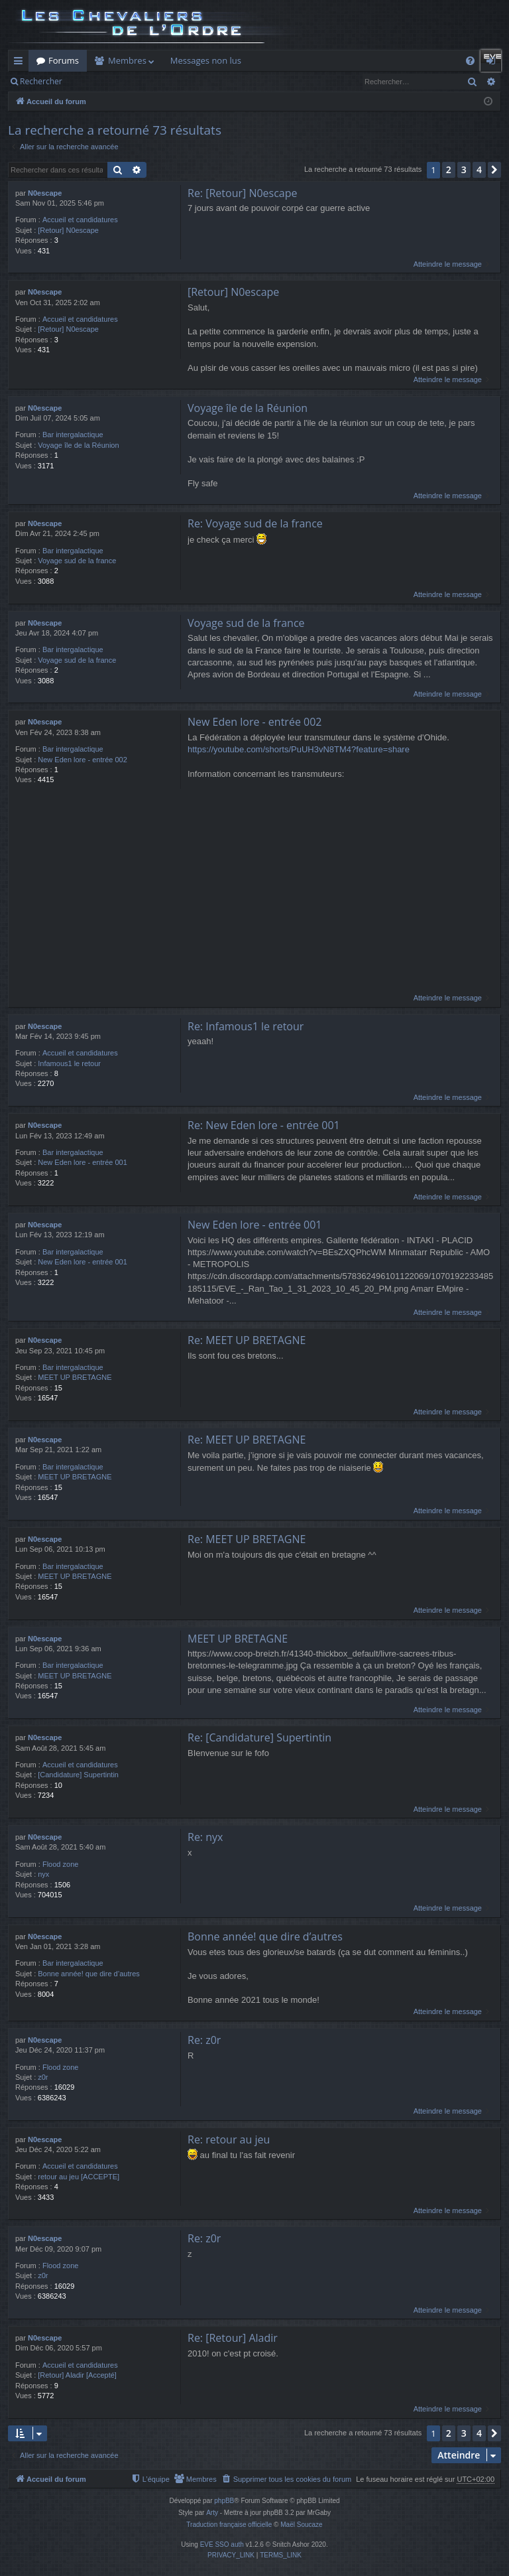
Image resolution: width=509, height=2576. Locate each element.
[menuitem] (286, 2480)
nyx (43, 1875)
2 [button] (448, 169)
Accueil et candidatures (80, 220)
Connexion (124, 81)
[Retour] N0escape (68, 230)
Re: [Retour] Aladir (233, 2338)
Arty (212, 2513)
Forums (63, 60)
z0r (43, 2078)
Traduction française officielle (229, 2525)
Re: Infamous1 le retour (246, 1026)
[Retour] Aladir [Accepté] (77, 2376)
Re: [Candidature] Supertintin (259, 1738)
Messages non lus (205, 60)
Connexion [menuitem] (493, 63)
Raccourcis (20, 63)
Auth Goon (396, 60)
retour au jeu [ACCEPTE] (78, 2177)
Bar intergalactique (72, 435)
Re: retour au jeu (229, 2139)
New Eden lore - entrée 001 (82, 1163)
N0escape (45, 193)
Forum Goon (334, 60)
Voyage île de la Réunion (78, 445)
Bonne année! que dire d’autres (89, 1974)
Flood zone (60, 1864)
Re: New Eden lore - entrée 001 (264, 1125)
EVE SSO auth (222, 2545)
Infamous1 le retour (69, 1063)
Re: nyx (205, 1837)
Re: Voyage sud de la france (255, 523)
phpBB (224, 2501)
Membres (127, 60)
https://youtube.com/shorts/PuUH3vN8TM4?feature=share (299, 750)
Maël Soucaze (301, 2525)
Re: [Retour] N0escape (243, 193)
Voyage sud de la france (77, 561)
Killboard (275, 60)
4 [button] (479, 169)
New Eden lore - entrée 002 (82, 760)
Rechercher (41, 81)
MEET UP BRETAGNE (74, 1378)
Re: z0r (204, 2040)
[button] (494, 170)
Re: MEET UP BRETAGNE (247, 1340)
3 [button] (464, 169)
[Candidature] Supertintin (78, 1775)
